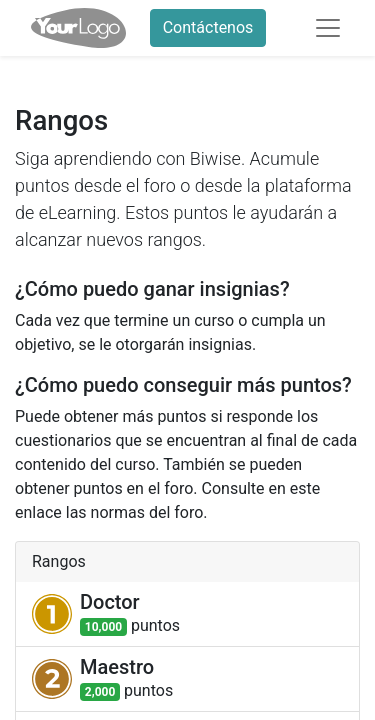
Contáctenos (208, 27)
